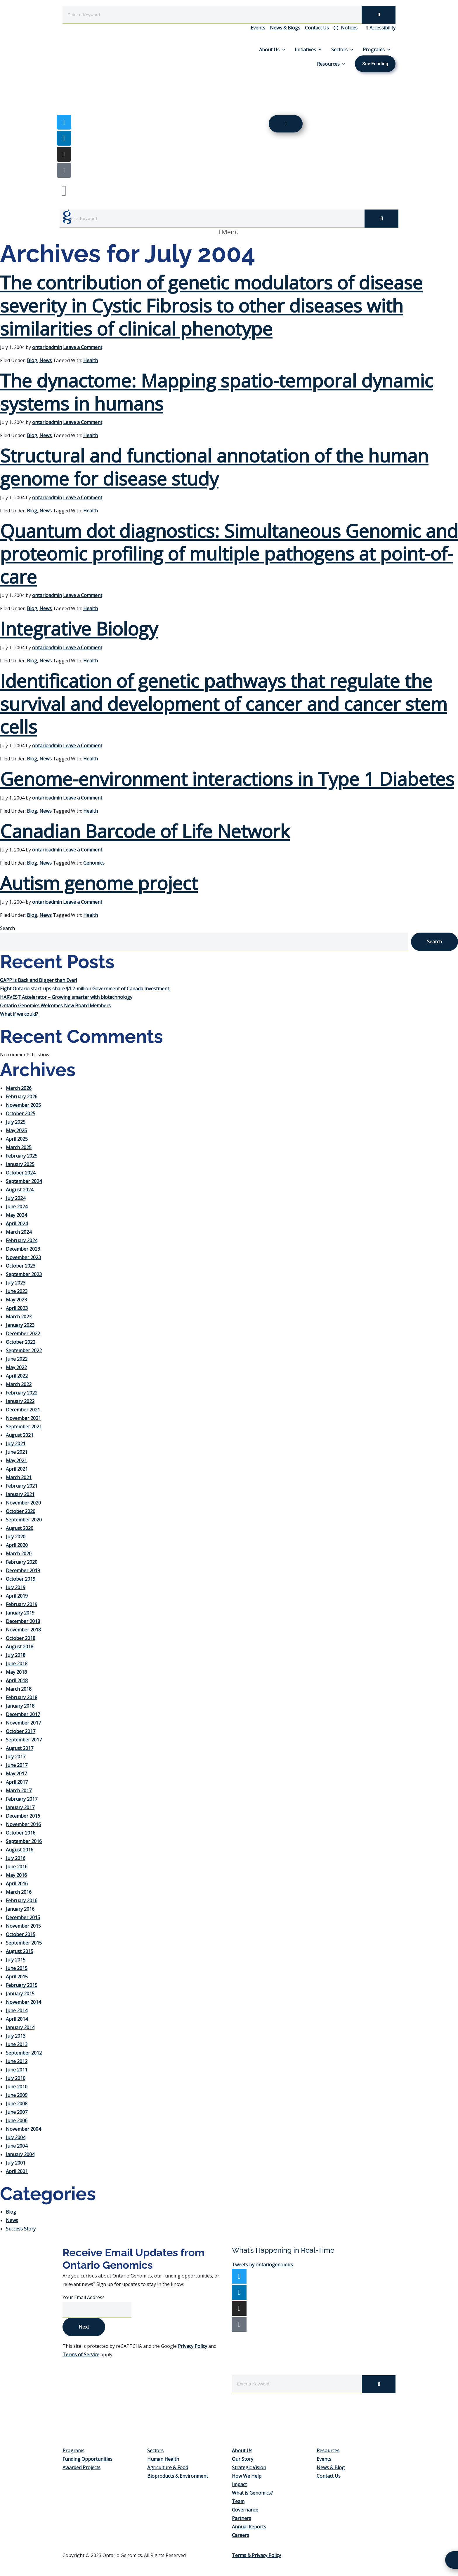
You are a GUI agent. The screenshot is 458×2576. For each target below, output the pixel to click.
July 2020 (15, 1536)
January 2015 (20, 1993)
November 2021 (23, 1418)
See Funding (375, 64)
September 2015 (24, 1943)
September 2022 (24, 1350)
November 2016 (23, 1824)
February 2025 (21, 1156)
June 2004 (16, 2146)
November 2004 (23, 2129)
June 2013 (16, 2044)
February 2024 (21, 1240)
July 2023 (15, 1283)
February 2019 (21, 1604)
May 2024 (16, 1215)
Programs (377, 49)
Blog (32, 360)
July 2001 (15, 2163)
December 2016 (23, 1816)
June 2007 (16, 2112)
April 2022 (17, 1376)
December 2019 (23, 1570)
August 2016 (19, 1850)
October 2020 (20, 1511)
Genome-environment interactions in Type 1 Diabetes (227, 778)
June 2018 (16, 1663)
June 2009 (16, 2095)
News (45, 360)
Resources (331, 64)
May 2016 (16, 1875)
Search (7, 928)
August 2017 (19, 1748)
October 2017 (20, 1731)
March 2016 (19, 1892)
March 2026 (19, 1088)
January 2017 (20, 1807)
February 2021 (21, 1486)
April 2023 (17, 1308)
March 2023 (19, 1316)
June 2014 (16, 2010)
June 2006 (16, 2120)
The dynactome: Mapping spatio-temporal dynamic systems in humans (216, 392)
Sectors (342, 49)
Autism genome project (99, 882)
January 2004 (20, 2154)
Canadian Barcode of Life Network (145, 830)
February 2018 (21, 1697)
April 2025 (17, 1139)
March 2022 (19, 1384)
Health (90, 360)
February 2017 (21, 1799)
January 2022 (20, 1401)
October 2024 (20, 1173)
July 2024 (15, 1198)
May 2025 (16, 1130)
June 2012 (16, 2061)
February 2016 (21, 1900)
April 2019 (17, 1596)
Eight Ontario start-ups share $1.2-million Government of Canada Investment (84, 988)
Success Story (21, 2229)
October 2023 (20, 1266)
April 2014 (17, 2019)
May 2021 (16, 1460)
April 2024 (17, 1223)
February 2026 (21, 1096)
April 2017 (17, 1782)
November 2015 (23, 1926)
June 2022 (16, 1359)
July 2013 (15, 2036)
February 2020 (21, 1562)
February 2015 (21, 1985)
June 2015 (16, 1968)
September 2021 (24, 1426)
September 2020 (24, 1519)
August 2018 (19, 1646)
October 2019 (20, 1579)
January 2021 (20, 1494)
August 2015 (19, 1951)
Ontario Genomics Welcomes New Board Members (55, 1005)
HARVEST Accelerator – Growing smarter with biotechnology (66, 997)
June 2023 (16, 1291)
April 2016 (17, 1883)
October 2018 (20, 1638)
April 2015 (17, 1976)
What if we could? (19, 1014)
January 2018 (20, 1706)
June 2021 (16, 1452)
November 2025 (23, 1105)
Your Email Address (84, 2297)
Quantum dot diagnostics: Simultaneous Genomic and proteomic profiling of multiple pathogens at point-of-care (229, 553)
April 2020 (17, 1545)
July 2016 (15, 1858)
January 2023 (20, 1325)
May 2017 (16, 1773)
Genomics (94, 863)
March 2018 (19, 1689)
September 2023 (24, 1274)
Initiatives (308, 49)
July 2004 (15, 2137)
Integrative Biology (79, 628)
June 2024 (16, 1206)
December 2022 (23, 1333)
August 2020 (19, 1528)
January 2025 (20, 1164)
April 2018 (17, 1680)
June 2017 (16, 1765)
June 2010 (16, 2086)
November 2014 (23, 2002)
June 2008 (16, 2103)
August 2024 (19, 1189)
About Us (272, 49)
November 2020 (23, 1503)
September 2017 (24, 1739)
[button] (229, 232)
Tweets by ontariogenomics (262, 2264)
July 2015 (15, 1960)
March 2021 (19, 1477)
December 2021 (23, 1409)
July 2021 (15, 1443)
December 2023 (23, 1249)
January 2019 (20, 1613)
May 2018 (16, 1672)
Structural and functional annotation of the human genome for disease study (214, 467)
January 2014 (20, 2027)
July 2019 (15, 1587)
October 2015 (20, 1934)
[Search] (378, 15)
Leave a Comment (82, 347)
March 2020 (19, 1553)
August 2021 (19, 1435)
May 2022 (16, 1367)
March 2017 (19, 1790)
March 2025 (19, 1147)
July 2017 (15, 1756)
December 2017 (23, 1714)
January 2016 (20, 1909)
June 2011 (16, 2070)
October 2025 (20, 1113)
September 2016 (24, 1841)
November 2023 (23, 1257)
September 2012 (24, 2053)
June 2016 (16, 1866)
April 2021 (17, 1469)
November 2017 (23, 1723)
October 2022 (20, 1342)
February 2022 (21, 1393)
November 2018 (23, 1629)
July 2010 (15, 2078)
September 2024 (24, 1181)
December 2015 (23, 1917)
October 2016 (20, 1833)
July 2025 (15, 1122)
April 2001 (17, 2171)
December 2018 (23, 1621)
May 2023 (16, 1299)
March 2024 (19, 1232)
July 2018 (15, 1655)
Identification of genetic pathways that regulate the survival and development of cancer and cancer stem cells (223, 703)
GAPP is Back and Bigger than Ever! (38, 980)
